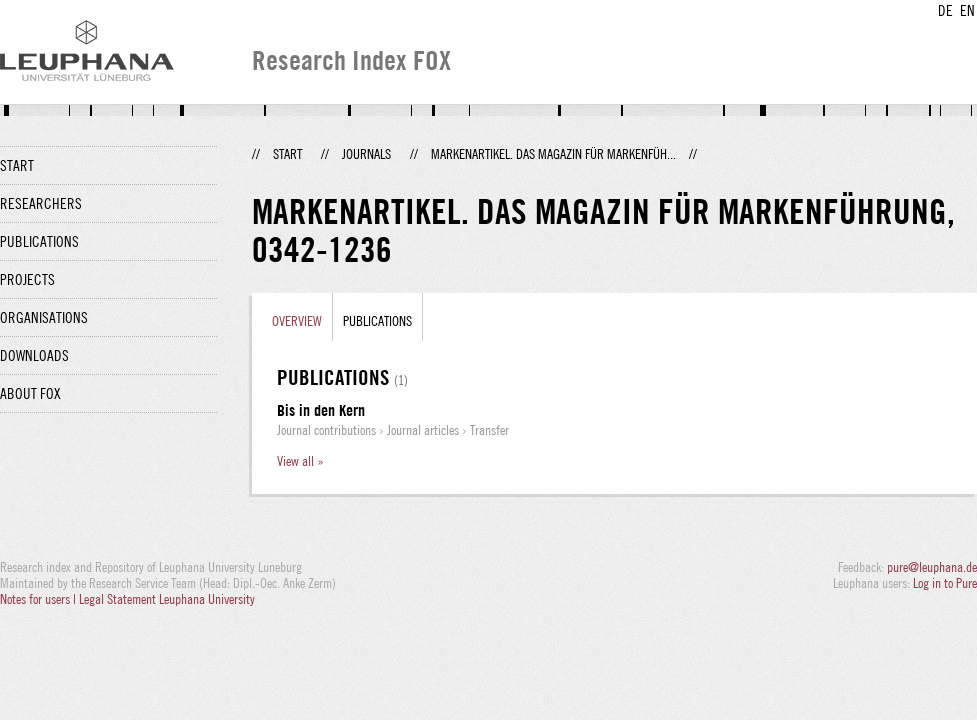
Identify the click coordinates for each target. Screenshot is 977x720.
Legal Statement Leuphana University (167, 599)
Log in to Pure (945, 583)
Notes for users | (39, 599)
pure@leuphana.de (932, 567)
